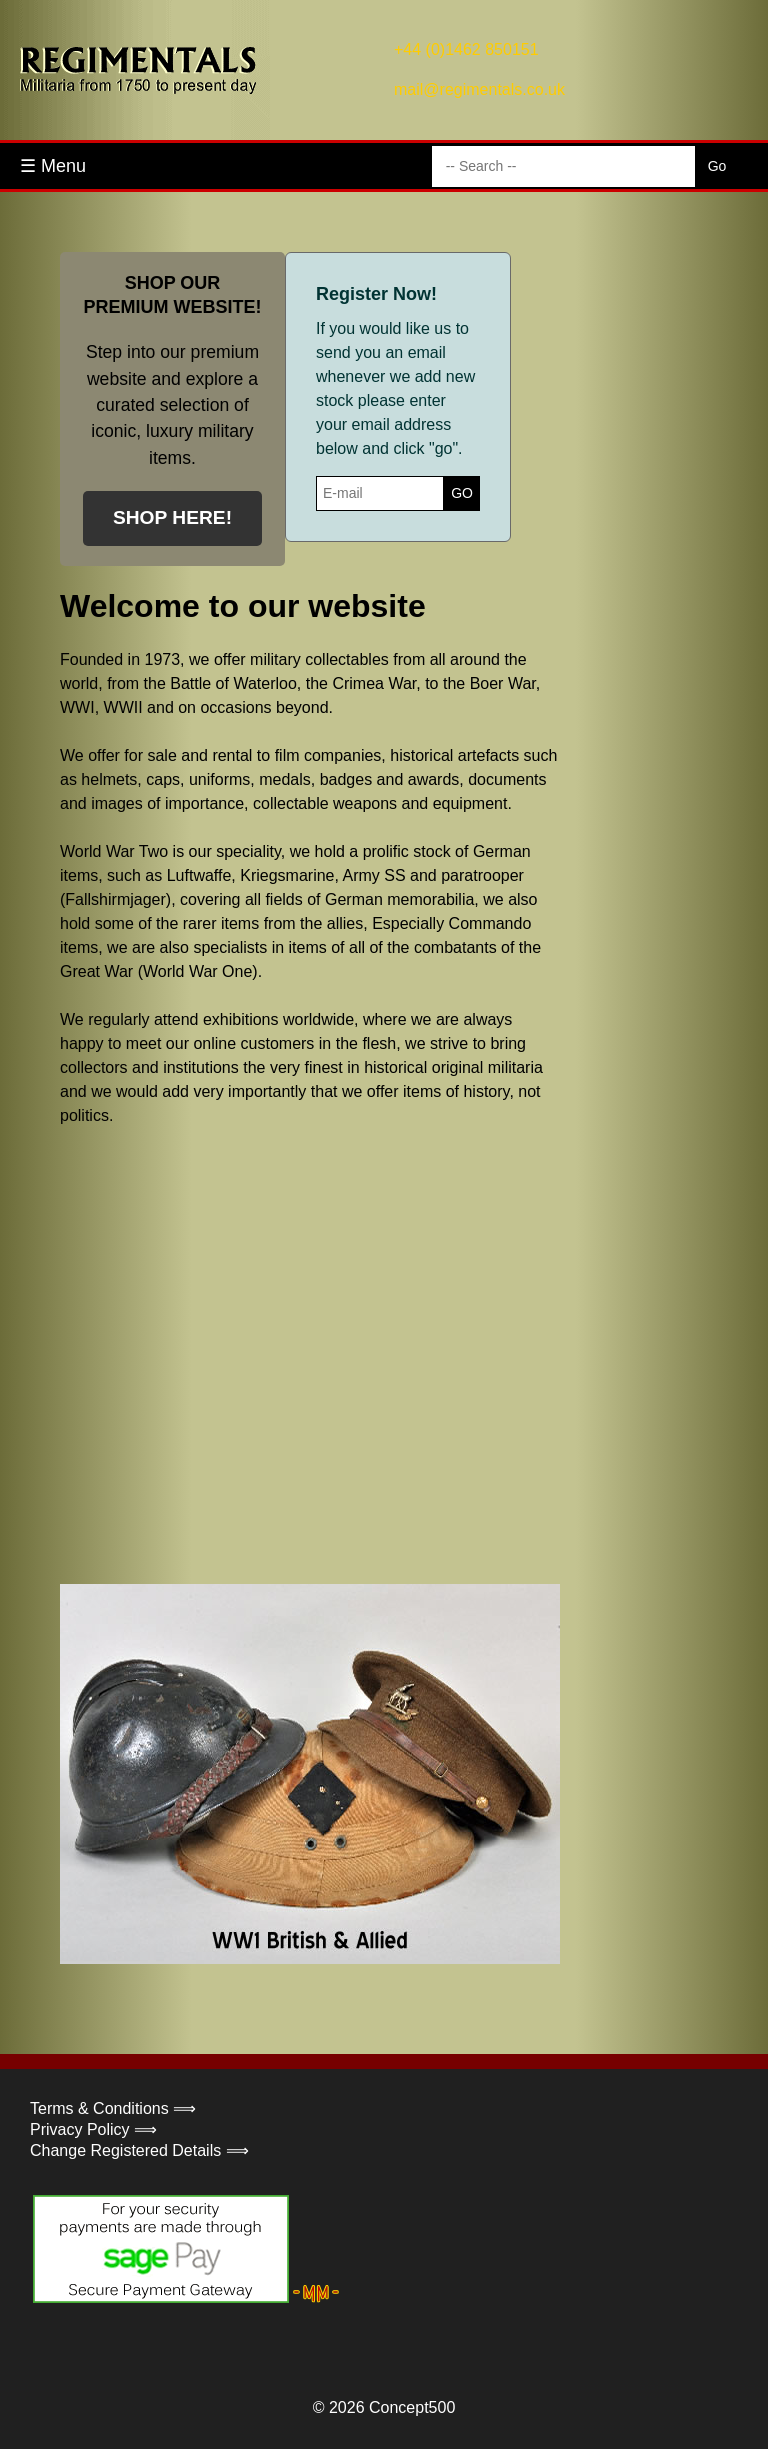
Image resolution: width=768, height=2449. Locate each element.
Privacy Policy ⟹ (93, 2129)
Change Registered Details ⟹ (139, 2150)
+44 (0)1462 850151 (466, 49)
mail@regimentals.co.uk (479, 89)
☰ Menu (53, 166)
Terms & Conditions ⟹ (113, 2108)
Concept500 (412, 2407)
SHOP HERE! (172, 517)
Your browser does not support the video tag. (210, 1353)
